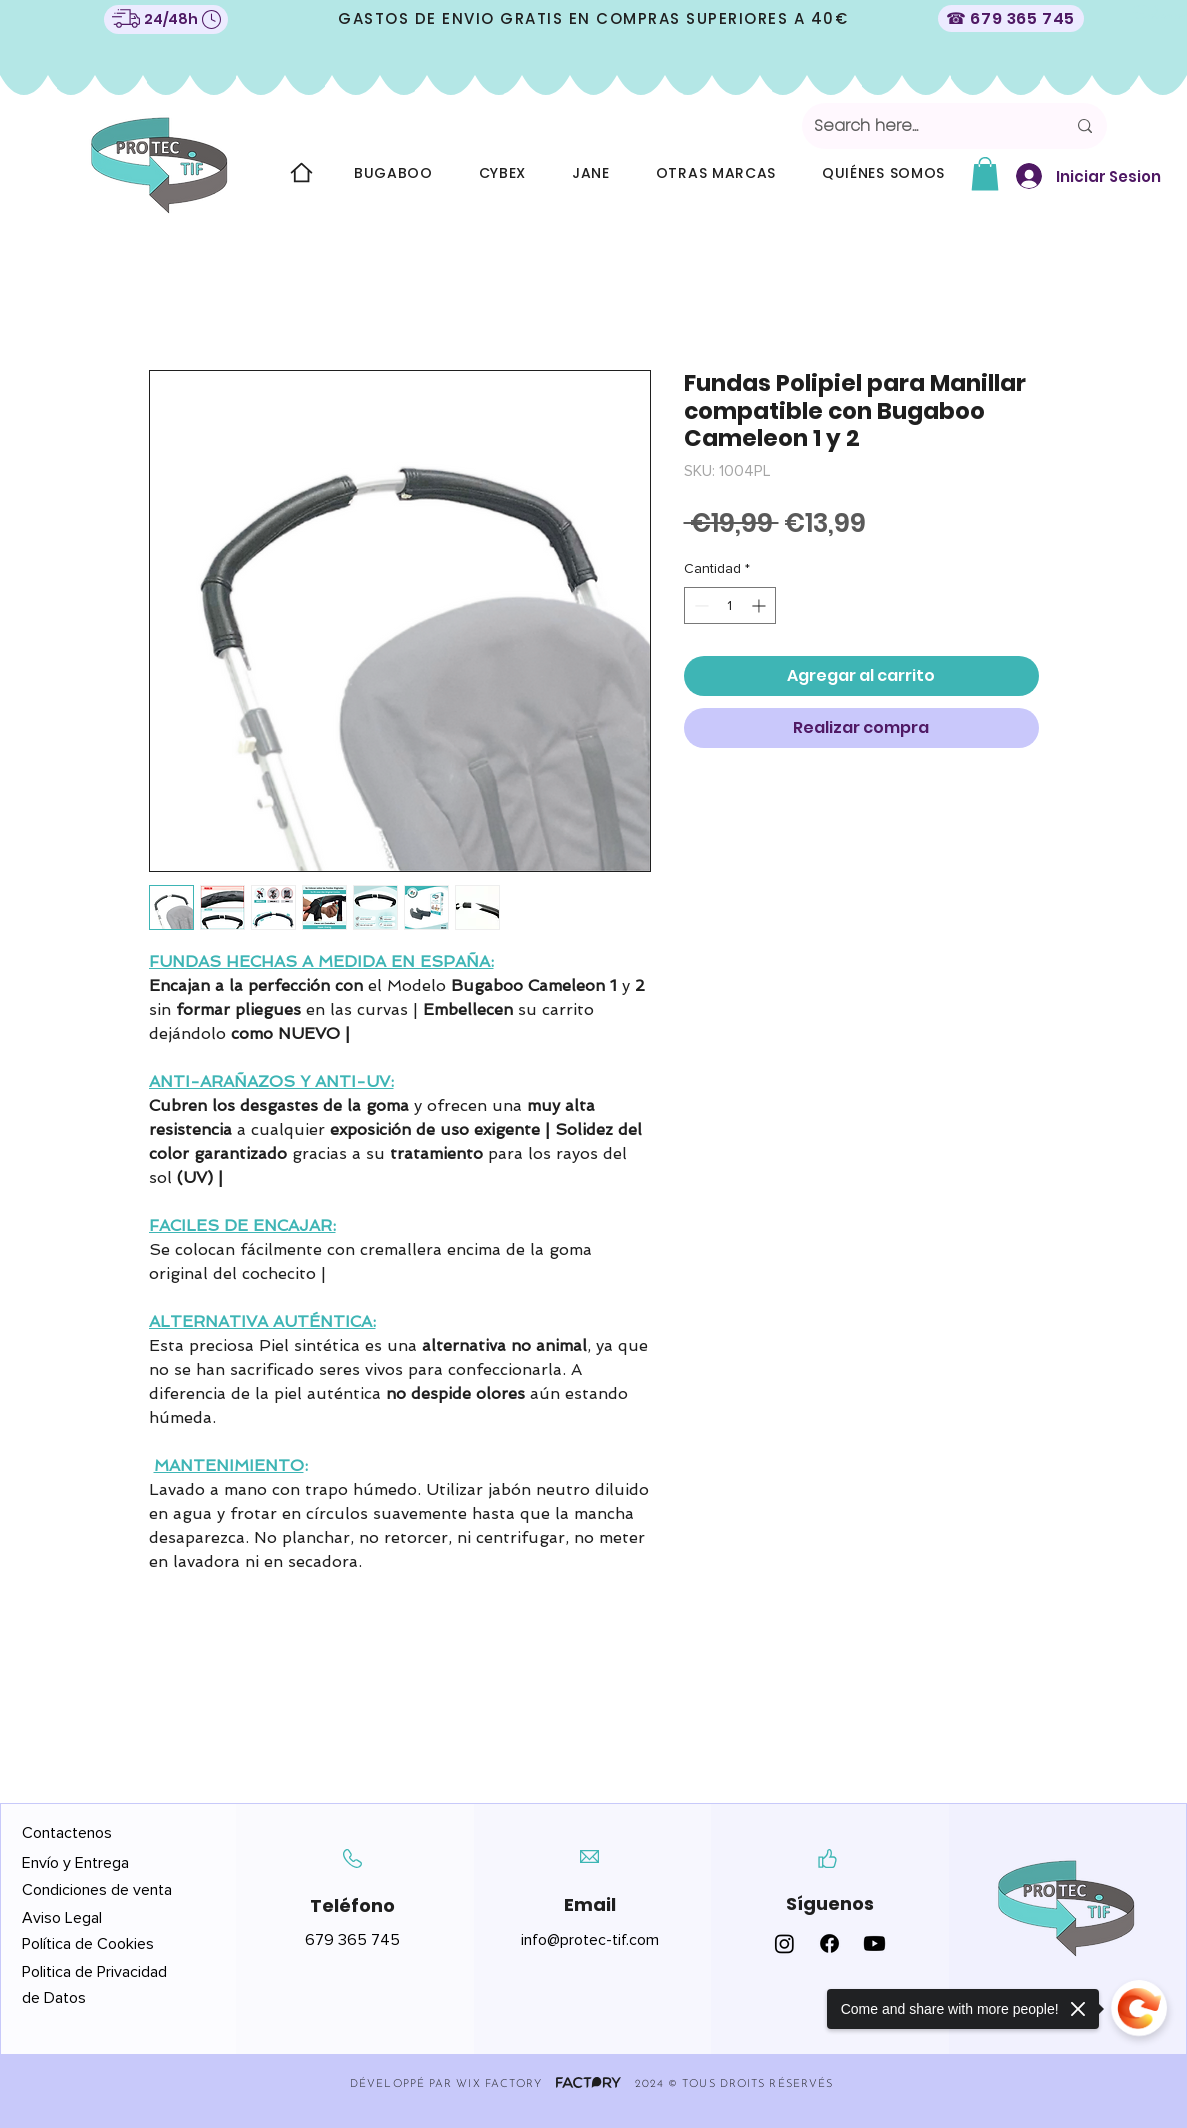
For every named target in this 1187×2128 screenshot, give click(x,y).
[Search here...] (925, 126)
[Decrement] (699, 605)
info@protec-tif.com (590, 1940)
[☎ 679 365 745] (1011, 18)
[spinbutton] (730, 605)
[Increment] (760, 605)
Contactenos (67, 1833)
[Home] (301, 172)
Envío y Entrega (75, 1863)
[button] (985, 173)
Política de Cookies (88, 1944)
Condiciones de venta (97, 1890)
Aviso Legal (64, 1918)
